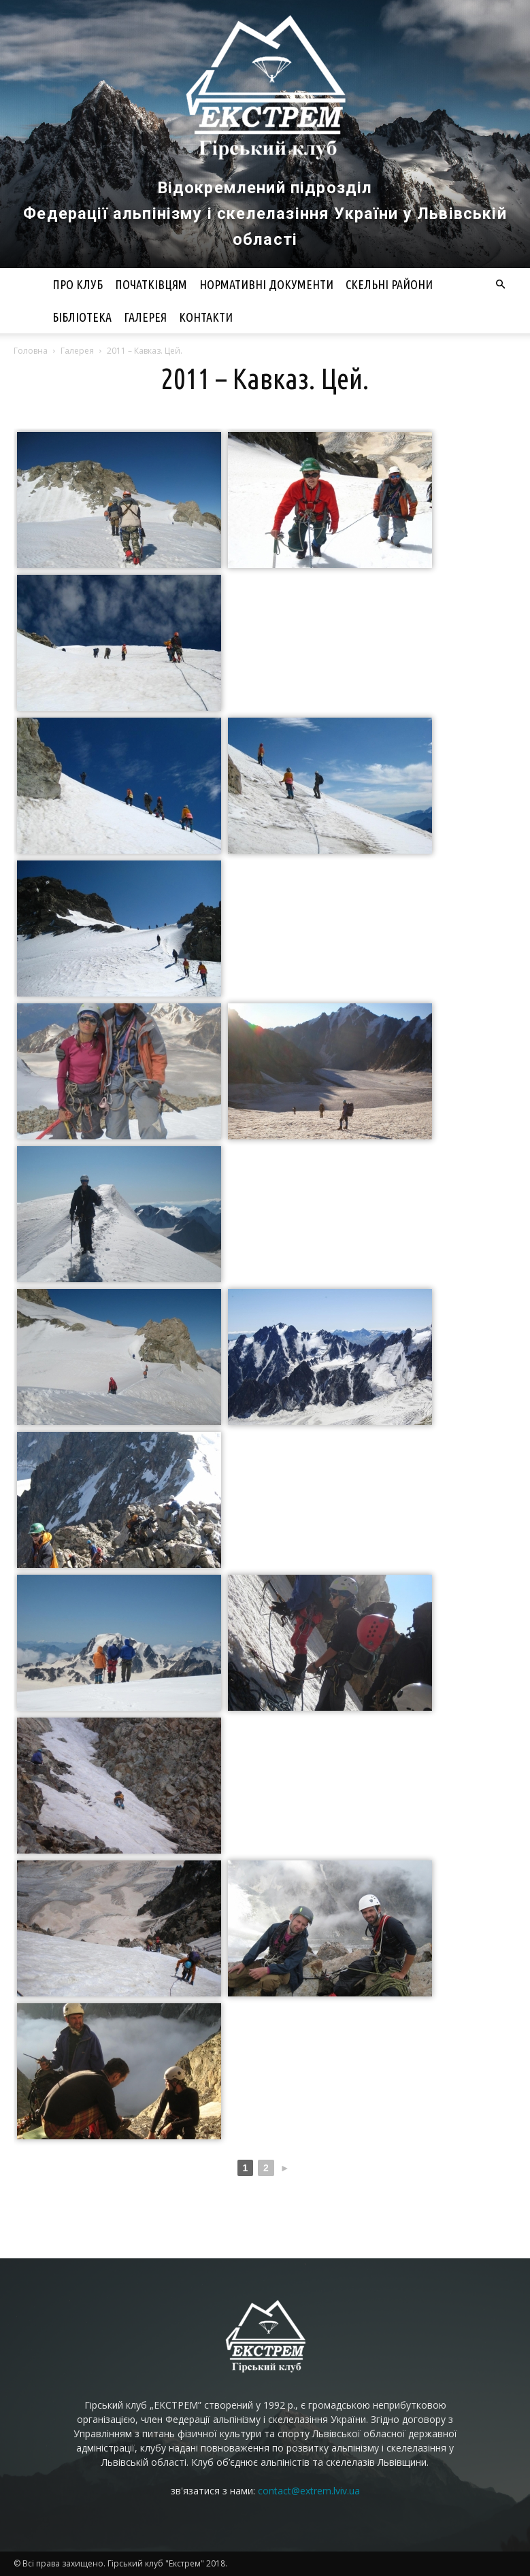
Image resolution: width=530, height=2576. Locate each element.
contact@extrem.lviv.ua (309, 2490)
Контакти (206, 317)
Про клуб (77, 284)
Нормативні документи (266, 284)
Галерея (145, 317)
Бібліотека (82, 317)
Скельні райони (389, 284)
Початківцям (151, 284)
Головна (31, 350)
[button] (500, 284)
